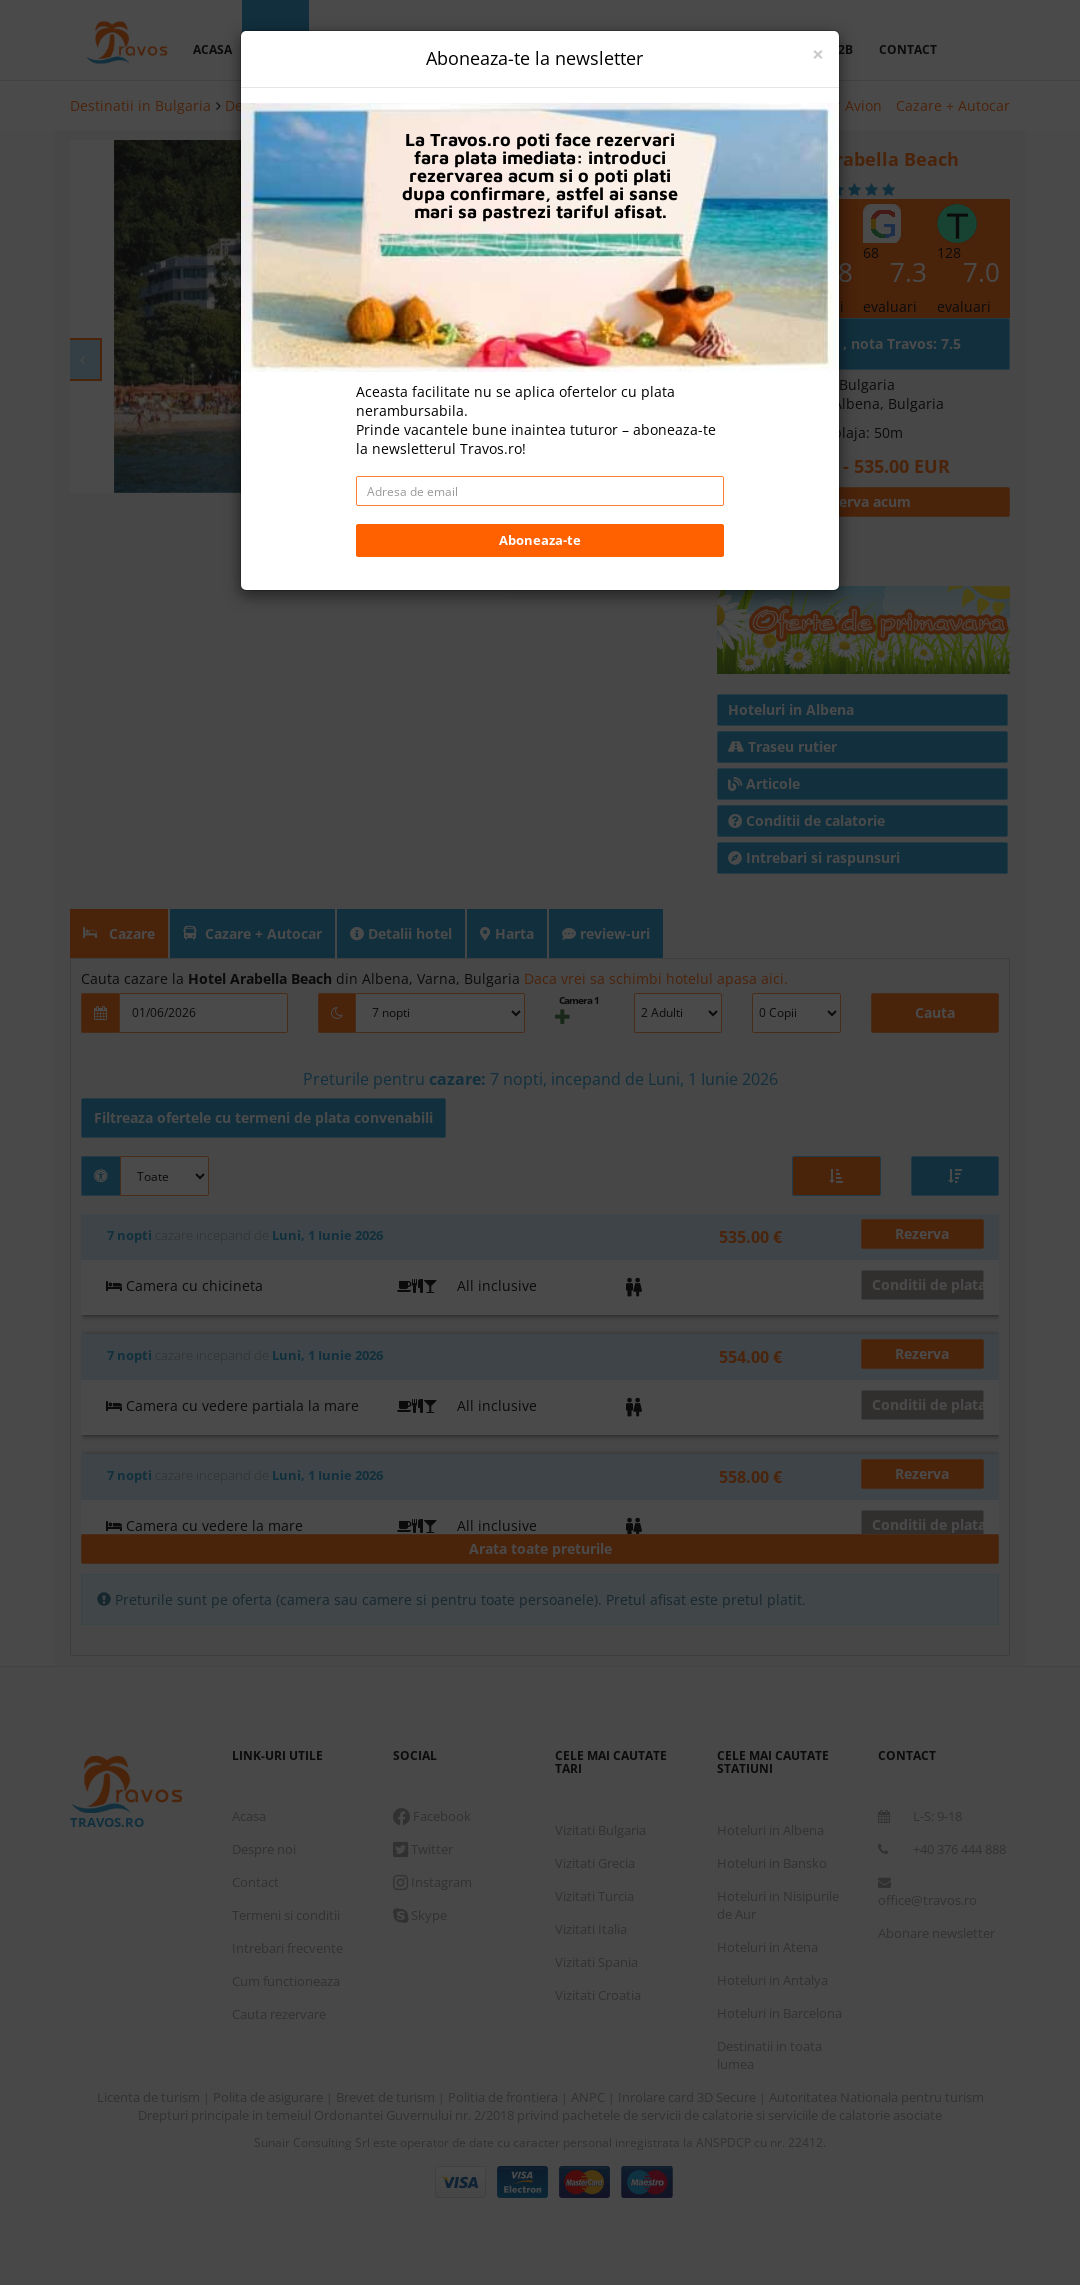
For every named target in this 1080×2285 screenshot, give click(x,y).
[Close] (818, 54)
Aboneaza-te (540, 540)
